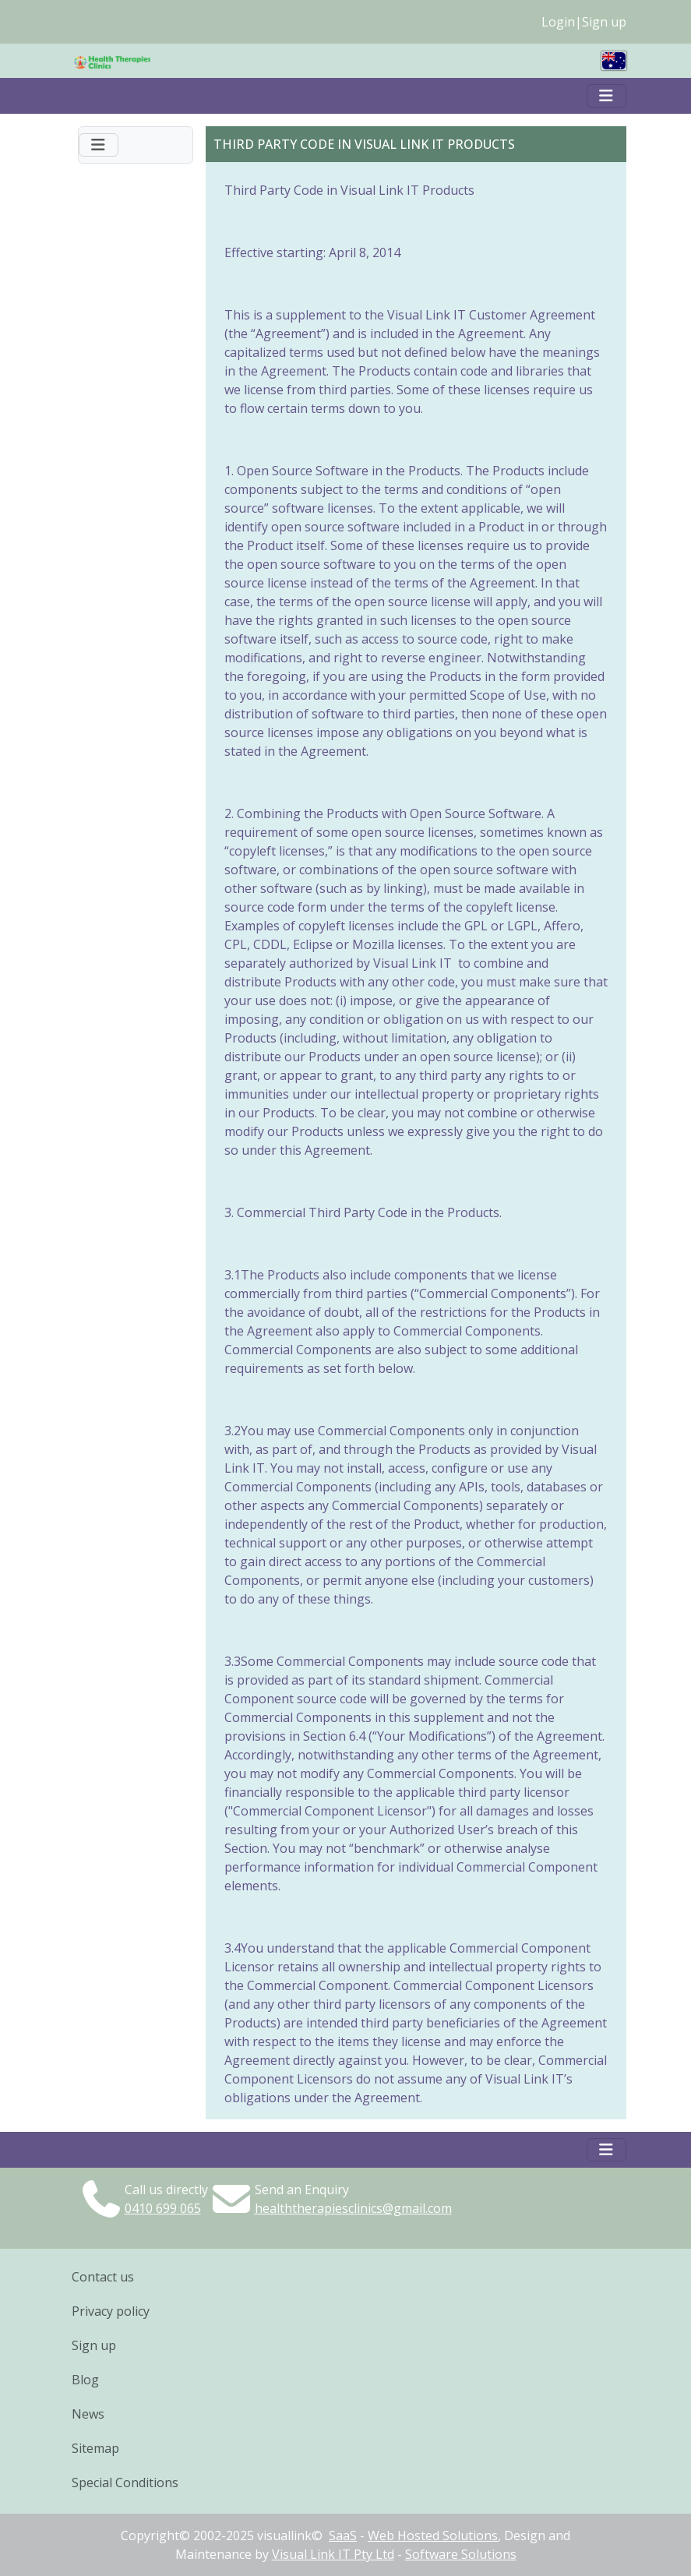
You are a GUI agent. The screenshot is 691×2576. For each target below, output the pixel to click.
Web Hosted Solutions (433, 2535)
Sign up (604, 21)
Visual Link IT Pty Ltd (333, 2554)
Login (558, 21)
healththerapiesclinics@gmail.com (353, 2208)
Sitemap (95, 2448)
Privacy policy (111, 2311)
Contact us (103, 2276)
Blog (85, 2379)
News (88, 2413)
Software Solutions (460, 2554)
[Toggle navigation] (606, 96)
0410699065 (163, 2208)
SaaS (343, 2535)
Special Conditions (125, 2482)
